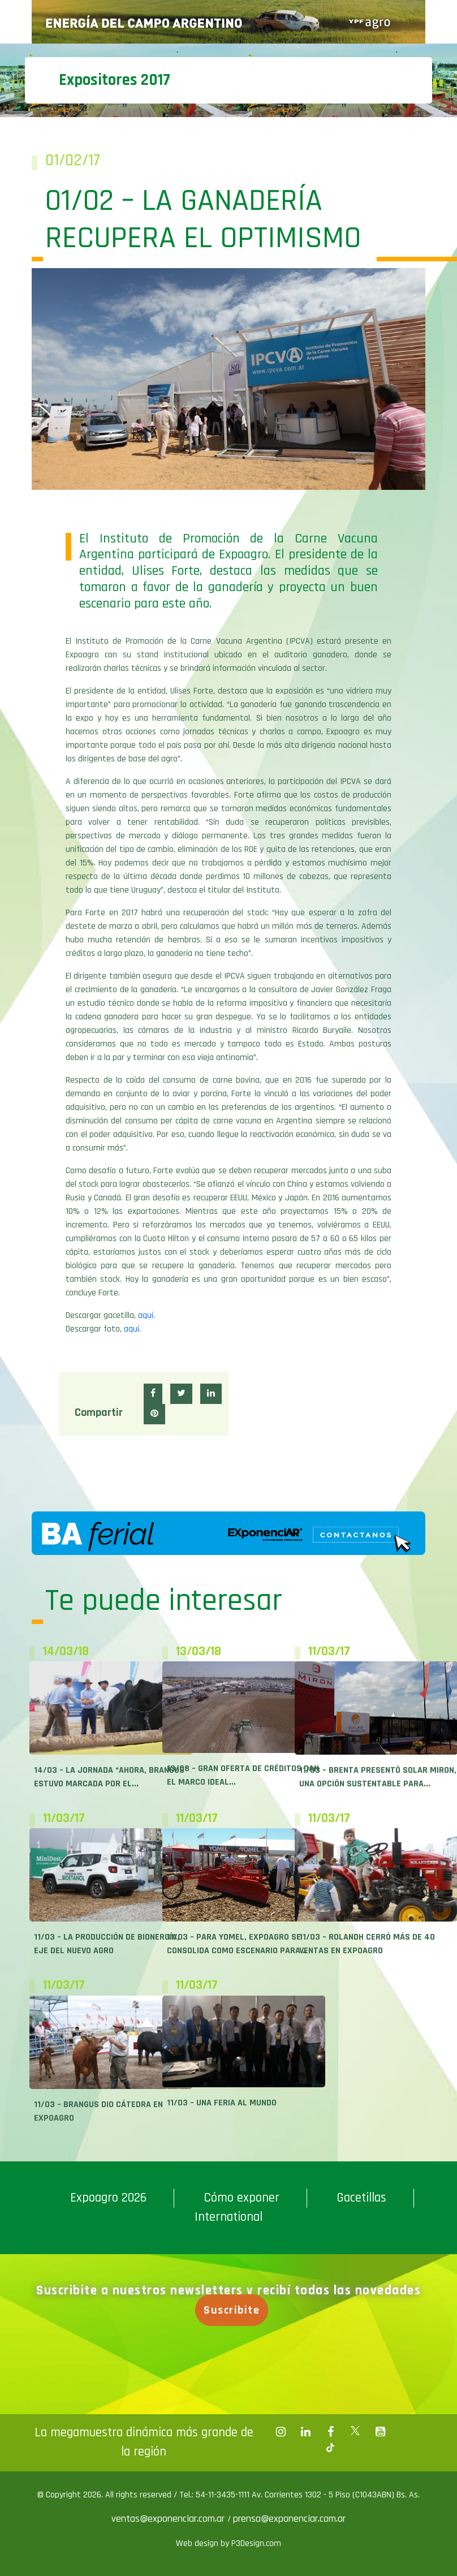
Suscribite (238, 2310)
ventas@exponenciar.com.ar (169, 2518)
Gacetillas (361, 2198)
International (228, 2217)
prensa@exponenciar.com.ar (289, 2518)
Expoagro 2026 (108, 2198)
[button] (153, 1394)
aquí (145, 1315)
